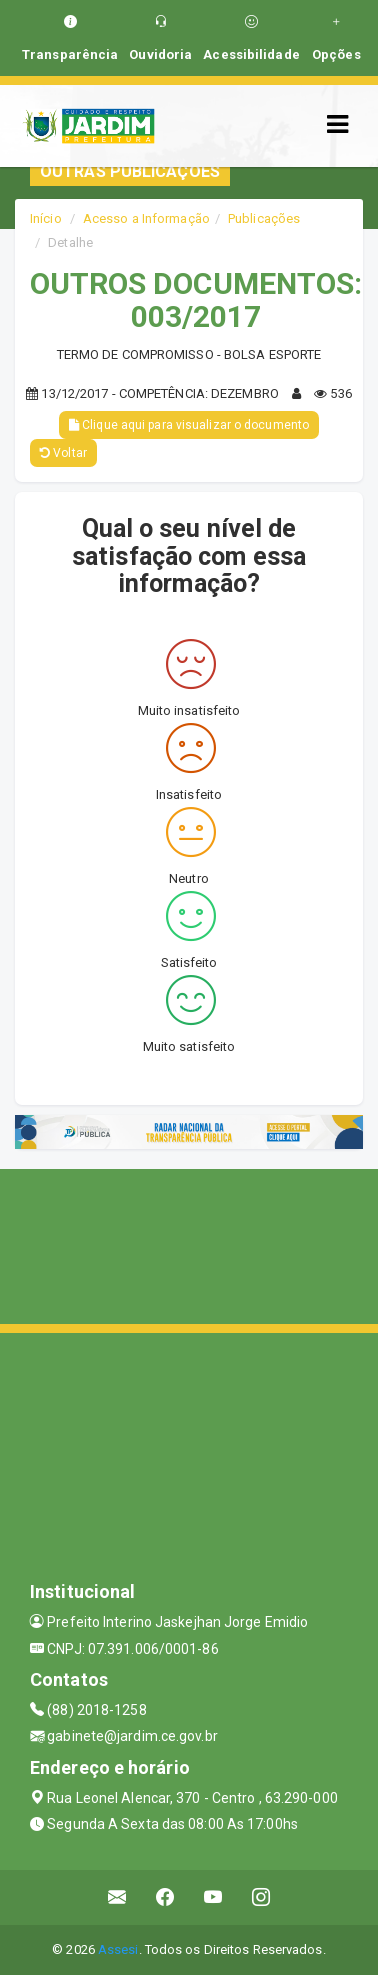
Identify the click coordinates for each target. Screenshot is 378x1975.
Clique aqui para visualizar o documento (189, 425)
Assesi (118, 1949)
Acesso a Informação (146, 218)
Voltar (63, 453)
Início (46, 218)
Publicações (264, 218)
